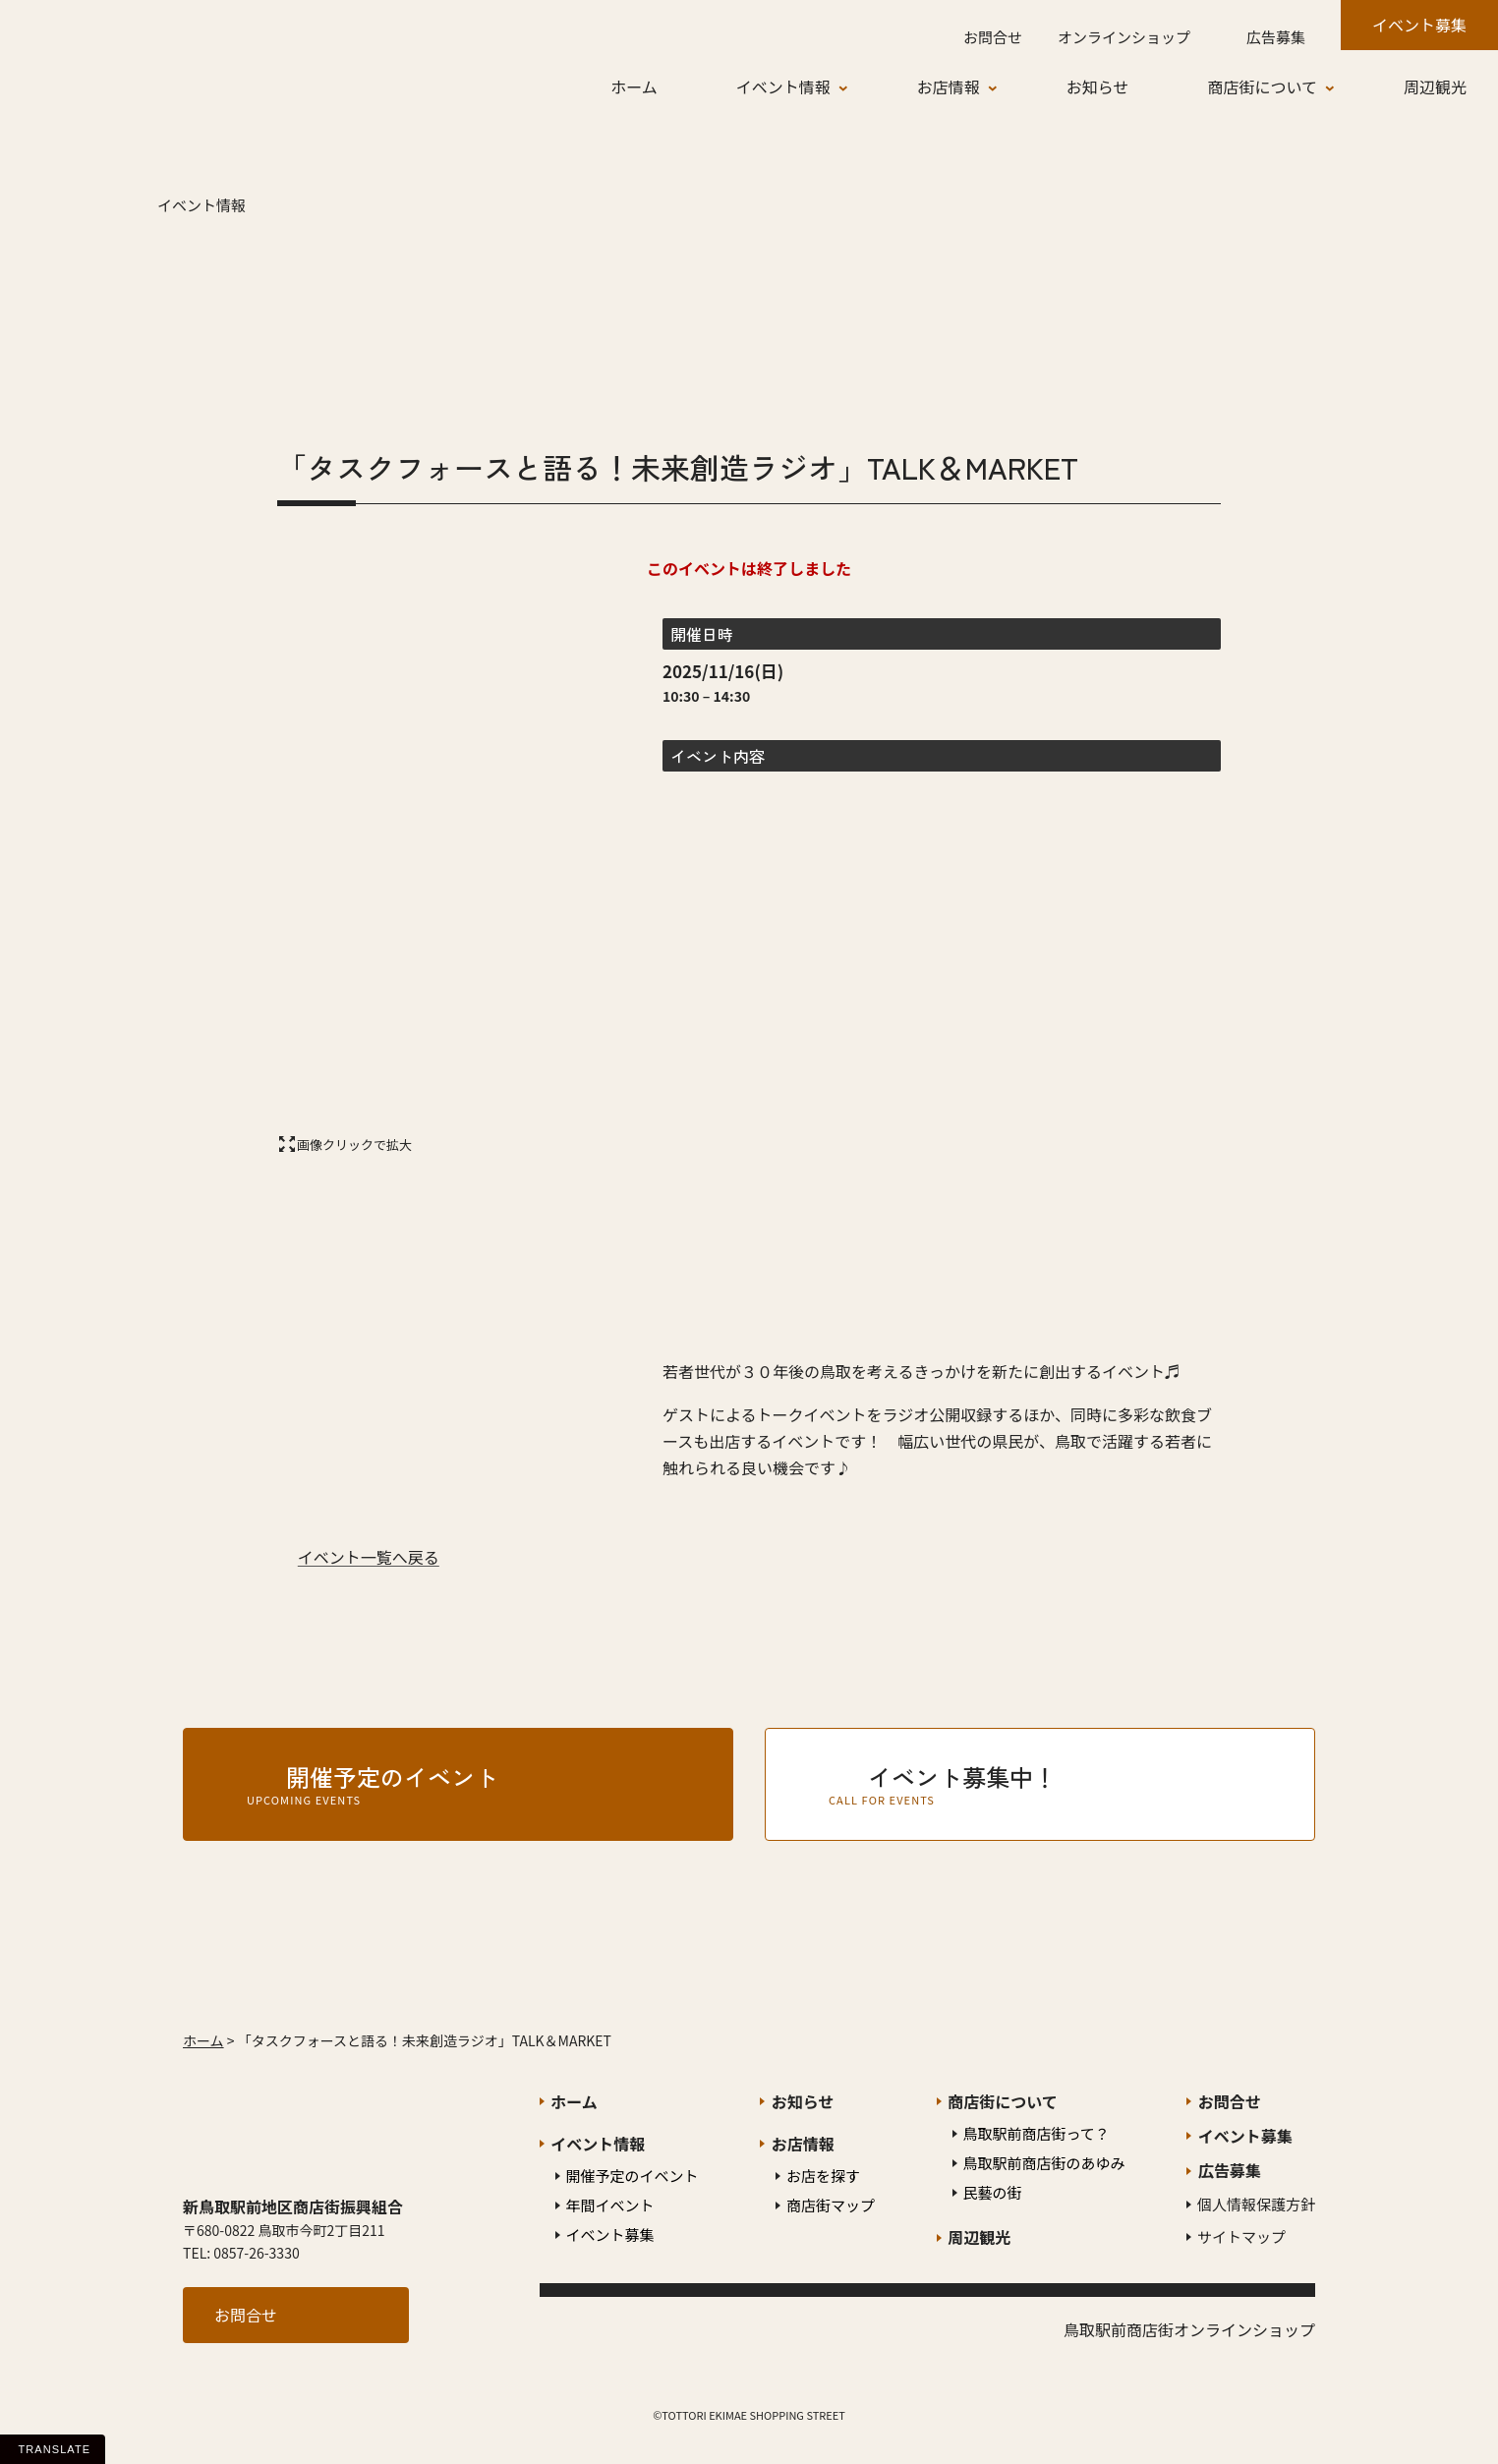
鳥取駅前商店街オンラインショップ (1189, 2329)
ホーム (203, 2040)
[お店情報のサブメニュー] (1007, 87)
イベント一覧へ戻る (368, 1557)
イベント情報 (201, 205)
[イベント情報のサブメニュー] (858, 87)
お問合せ (245, 2314)
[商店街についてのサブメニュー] (1344, 87)
